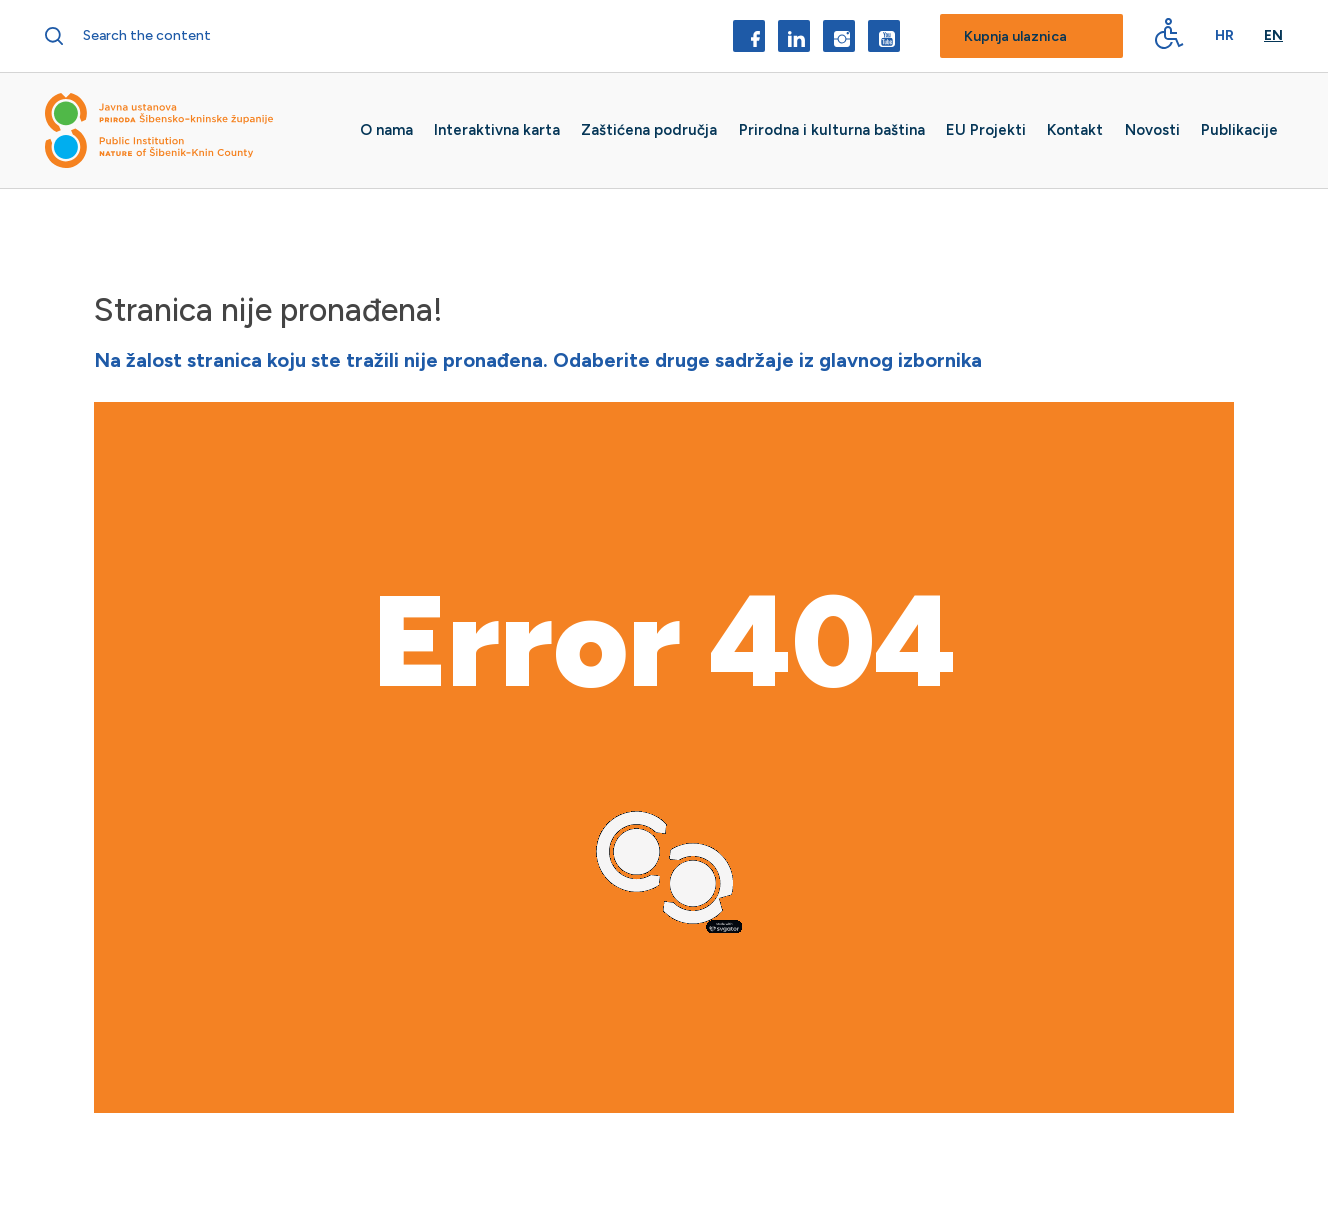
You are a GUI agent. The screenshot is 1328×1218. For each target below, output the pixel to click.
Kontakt (1075, 130)
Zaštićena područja (649, 130)
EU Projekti (986, 130)
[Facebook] (749, 36)
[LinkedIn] (794, 36)
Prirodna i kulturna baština (832, 130)
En (1273, 36)
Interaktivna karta (497, 130)
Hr (1224, 36)
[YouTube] (884, 36)
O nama (386, 130)
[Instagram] (839, 36)
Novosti (1152, 130)
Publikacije (1239, 130)
